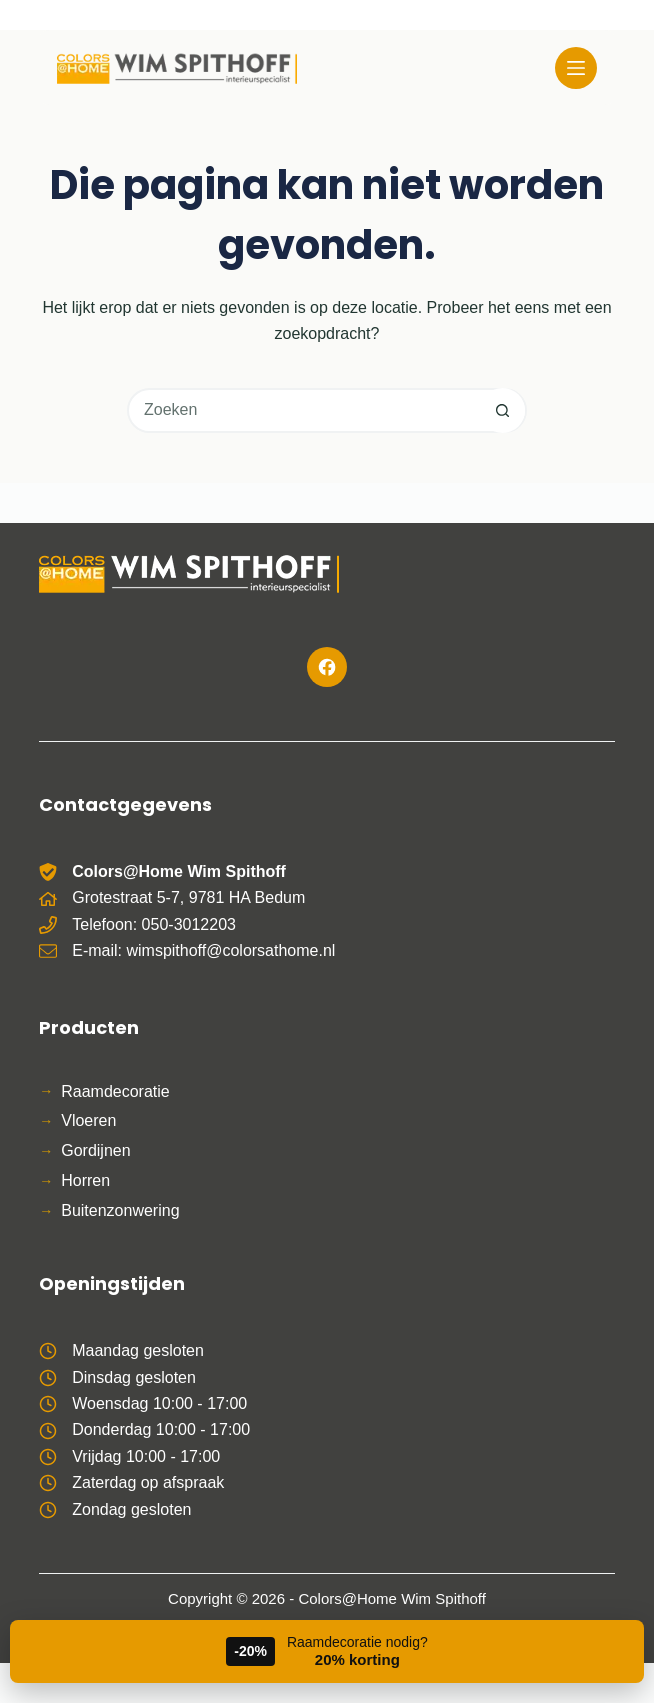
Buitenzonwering (120, 1210)
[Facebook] (327, 667)
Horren (85, 1180)
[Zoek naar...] (304, 410)
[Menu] (576, 68)
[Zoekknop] (502, 410)
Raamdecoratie (115, 1091)
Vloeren (88, 1120)
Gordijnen (95, 1150)
